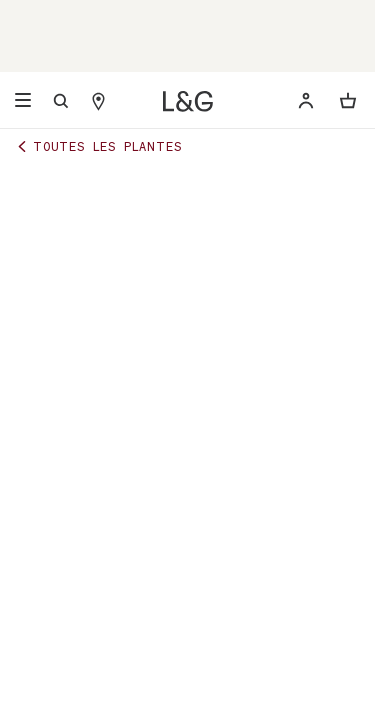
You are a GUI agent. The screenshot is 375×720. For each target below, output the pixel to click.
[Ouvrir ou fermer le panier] (348, 101)
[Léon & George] (188, 101)
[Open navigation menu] (23, 100)
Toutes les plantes (98, 146)
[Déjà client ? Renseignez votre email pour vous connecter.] (306, 101)
